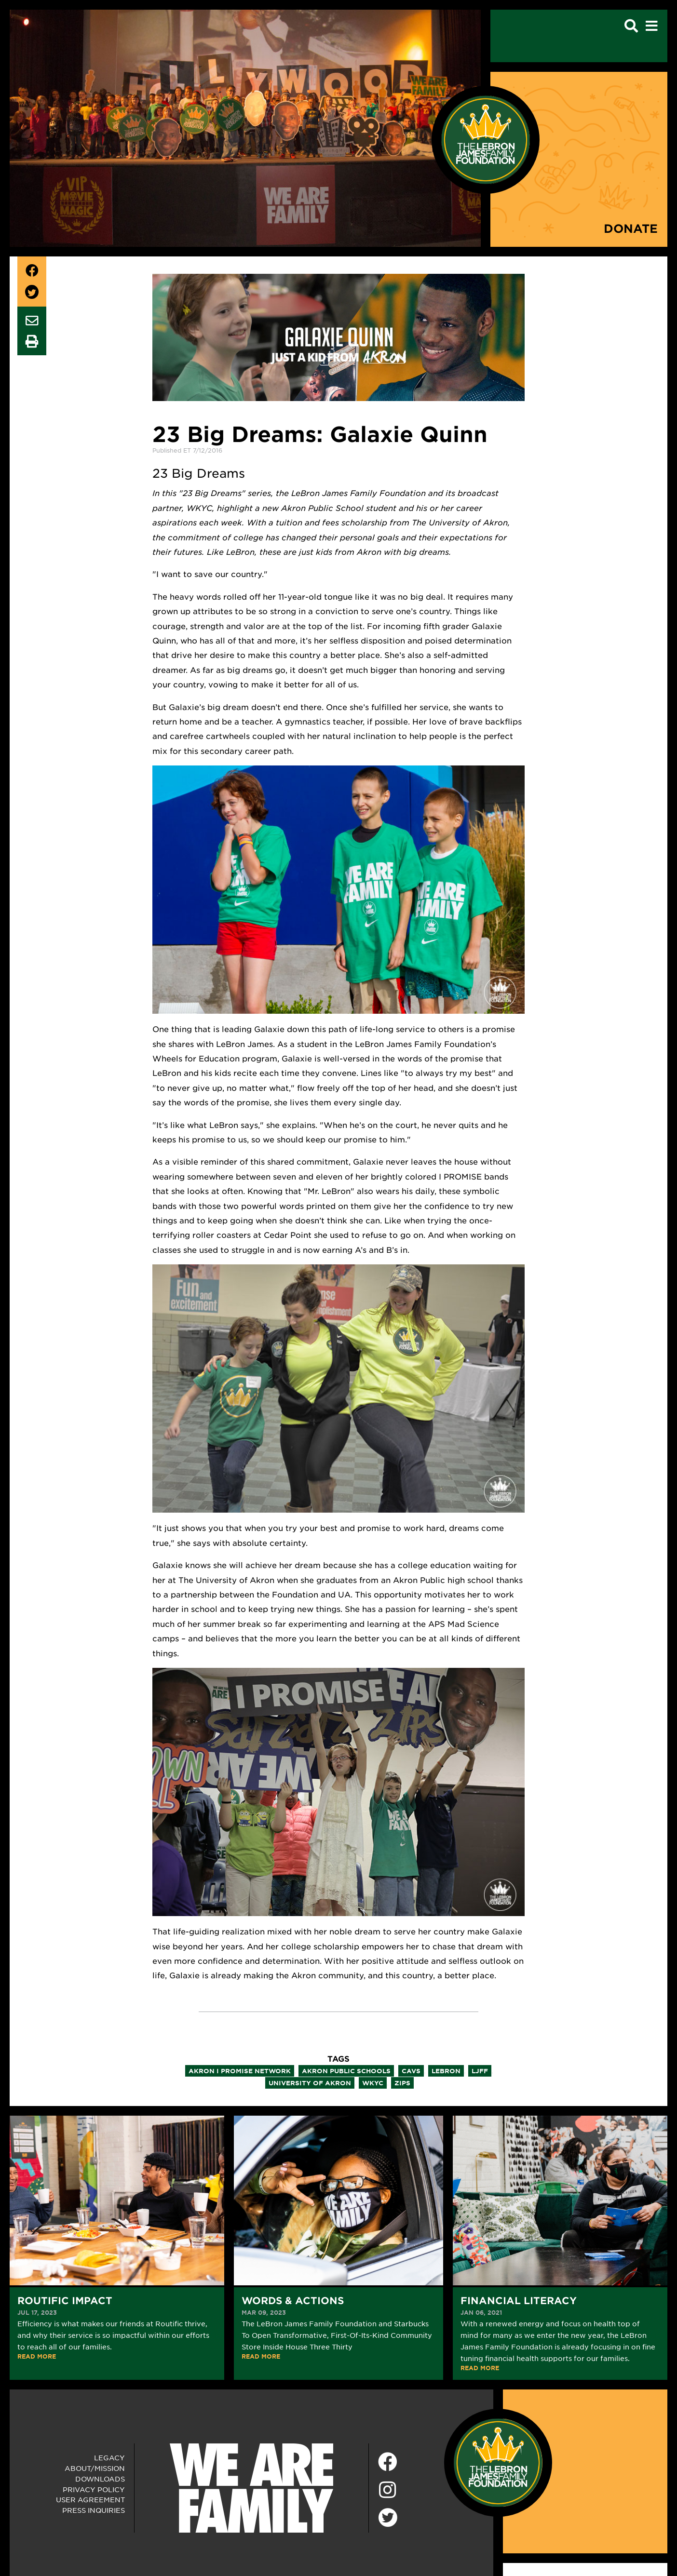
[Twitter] (387, 2516)
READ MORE (36, 2356)
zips (402, 2083)
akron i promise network (240, 2071)
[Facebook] (387, 2462)
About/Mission (95, 2468)
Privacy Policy (94, 2489)
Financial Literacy (518, 2300)
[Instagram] (387, 2490)
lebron (446, 2071)
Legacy (109, 2457)
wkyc (372, 2083)
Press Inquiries (93, 2510)
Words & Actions (293, 2300)
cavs (411, 2071)
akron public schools (346, 2071)
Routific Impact (64, 2300)
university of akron (310, 2083)
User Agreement (90, 2499)
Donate (631, 228)
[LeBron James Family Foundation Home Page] (498, 2461)
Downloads (100, 2478)
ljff (480, 2071)
